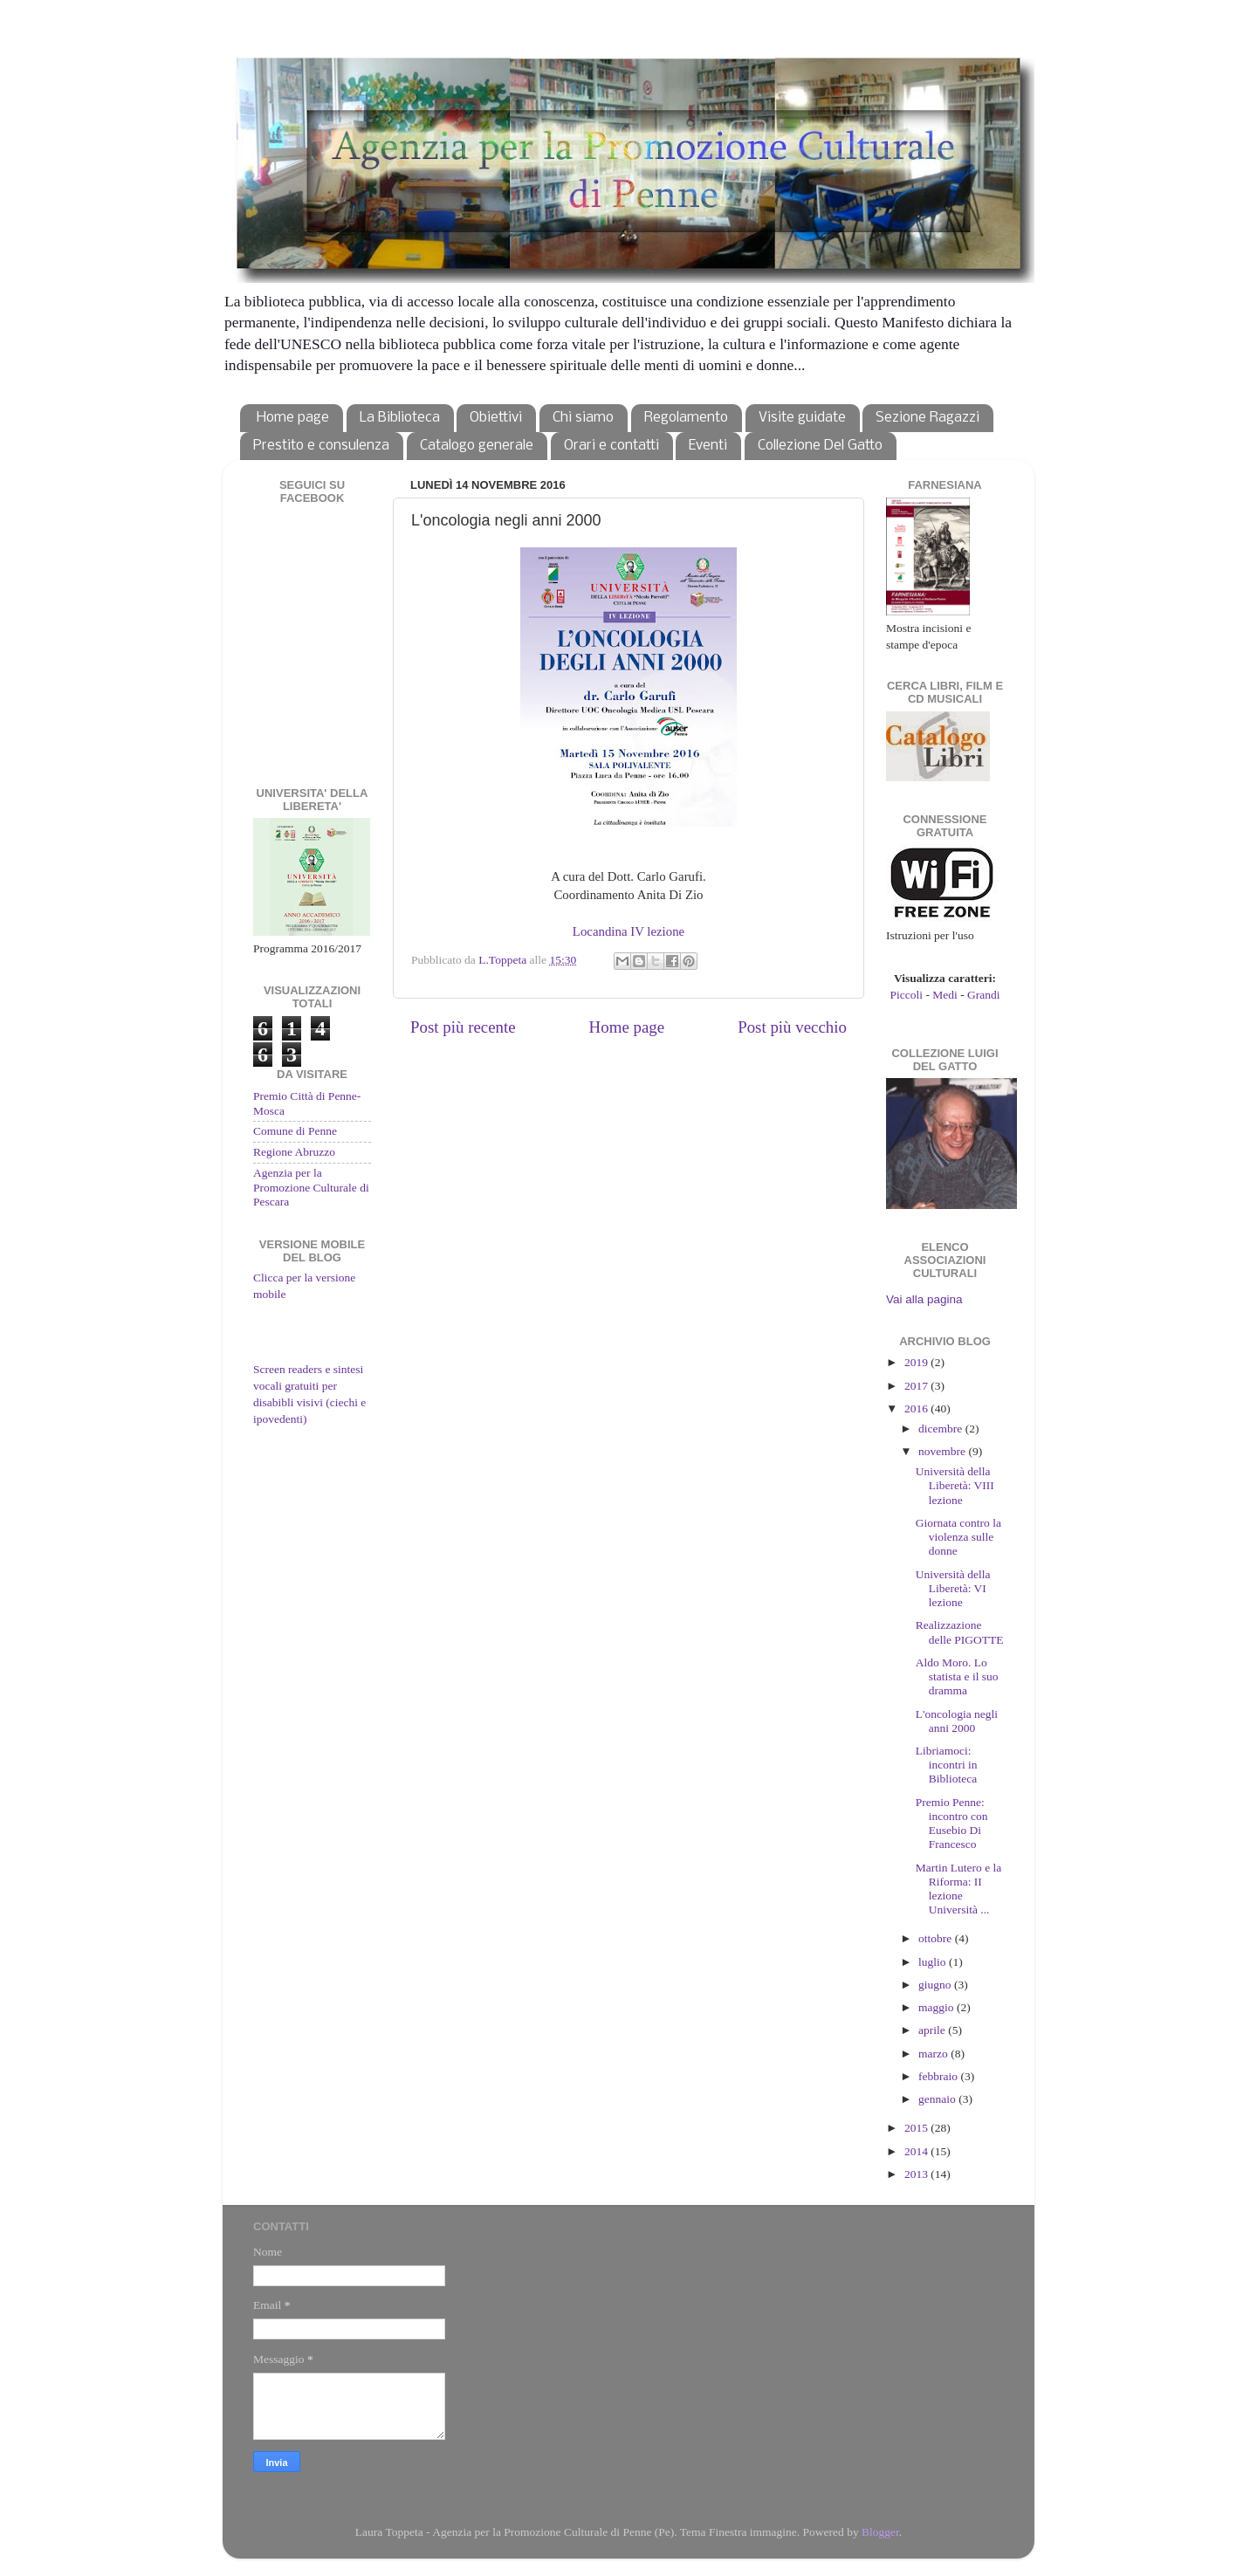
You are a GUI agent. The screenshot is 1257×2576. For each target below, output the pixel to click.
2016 (917, 1408)
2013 (917, 2174)
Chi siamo (583, 417)
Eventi (708, 445)
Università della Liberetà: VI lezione (953, 1588)
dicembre (941, 1428)
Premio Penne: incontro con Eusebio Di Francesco (952, 1823)
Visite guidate (802, 417)
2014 (917, 2151)
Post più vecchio (792, 1027)
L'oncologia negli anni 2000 (957, 1721)
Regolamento (686, 417)
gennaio (938, 2098)
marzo (934, 2053)
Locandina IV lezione (628, 931)
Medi (945, 994)
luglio (933, 1961)
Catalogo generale (476, 445)
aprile (933, 2030)
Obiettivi (496, 417)
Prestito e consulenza (321, 445)
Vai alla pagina (924, 1299)
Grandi (983, 994)
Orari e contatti (611, 445)
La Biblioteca (400, 417)
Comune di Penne (295, 1130)
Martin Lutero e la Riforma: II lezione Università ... (959, 1889)
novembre (943, 1451)
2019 (917, 1362)
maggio (937, 2007)
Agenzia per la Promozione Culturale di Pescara (311, 1186)
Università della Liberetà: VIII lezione (955, 1485)
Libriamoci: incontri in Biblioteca (947, 1764)
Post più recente (463, 1027)
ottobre (936, 1938)
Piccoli (907, 994)
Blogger (880, 2531)
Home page (293, 417)
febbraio (939, 2076)
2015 (917, 2127)
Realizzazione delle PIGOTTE (960, 1631)
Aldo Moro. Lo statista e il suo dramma (957, 1676)
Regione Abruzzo (294, 1151)
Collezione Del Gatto (820, 445)
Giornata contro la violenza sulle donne (958, 1536)
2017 (917, 1385)
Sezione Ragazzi (927, 417)
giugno (936, 1984)
